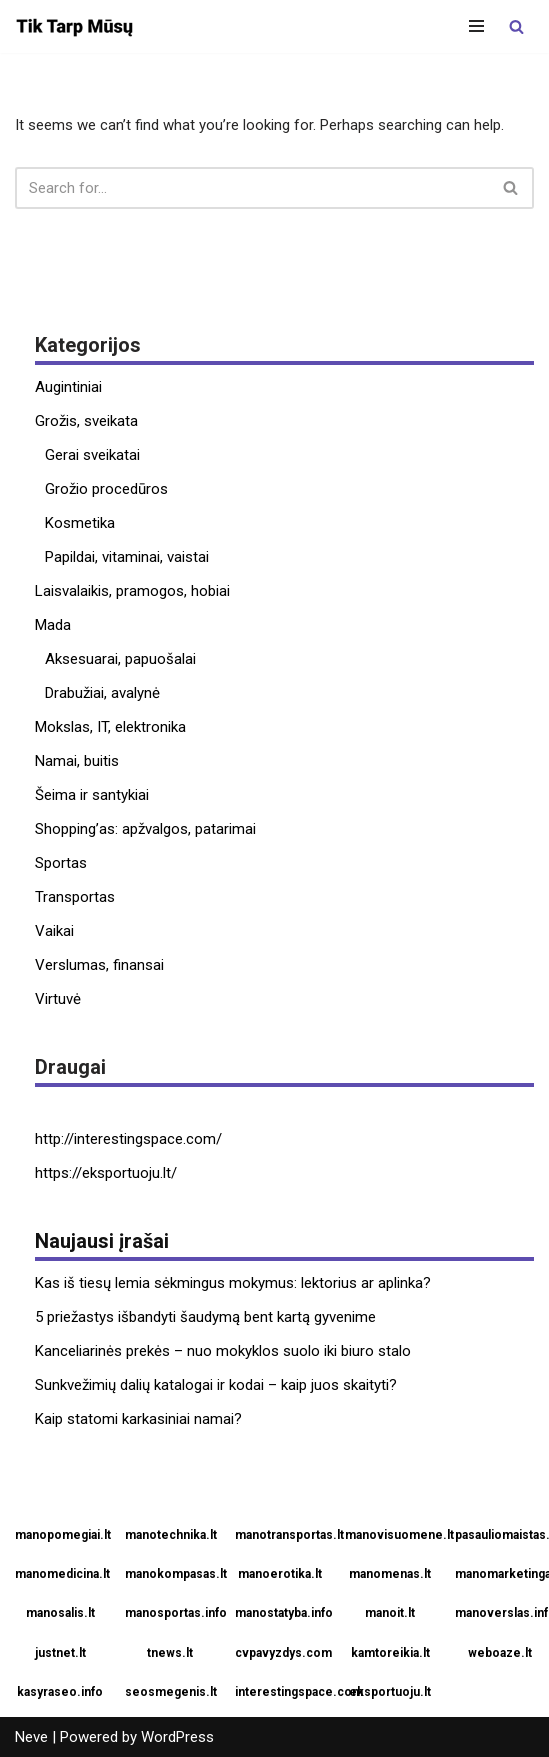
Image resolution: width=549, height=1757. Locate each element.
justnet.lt (60, 1653)
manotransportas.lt (282, 1535)
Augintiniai (68, 387)
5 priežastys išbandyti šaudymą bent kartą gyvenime (205, 1317)
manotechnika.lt (171, 1535)
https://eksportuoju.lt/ (106, 1173)
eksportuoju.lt (390, 1692)
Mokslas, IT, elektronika (110, 727)
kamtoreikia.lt (390, 1653)
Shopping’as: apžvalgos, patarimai (145, 829)
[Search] (516, 26)
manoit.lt (390, 1613)
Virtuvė (58, 999)
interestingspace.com (282, 1692)
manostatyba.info (282, 1613)
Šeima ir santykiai (92, 795)
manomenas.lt (390, 1574)
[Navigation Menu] (476, 26)
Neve (31, 1737)
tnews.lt (170, 1653)
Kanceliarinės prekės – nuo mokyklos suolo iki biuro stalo (223, 1351)
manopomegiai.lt (62, 1535)
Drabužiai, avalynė (102, 693)
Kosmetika (80, 523)
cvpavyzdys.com (282, 1653)
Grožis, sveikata (86, 421)
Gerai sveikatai (92, 455)
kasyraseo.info (60, 1692)
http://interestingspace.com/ (128, 1139)
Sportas (61, 863)
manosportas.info (172, 1613)
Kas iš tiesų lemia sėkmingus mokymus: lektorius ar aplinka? (233, 1283)
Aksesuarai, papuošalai (120, 659)
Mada (53, 625)
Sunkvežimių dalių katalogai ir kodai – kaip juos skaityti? (216, 1385)
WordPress (177, 1737)
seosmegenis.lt (171, 1692)
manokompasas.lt (172, 1574)
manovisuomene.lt (392, 1535)
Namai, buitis (77, 761)
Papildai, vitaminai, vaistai (127, 557)
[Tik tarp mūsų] (75, 26)
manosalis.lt (60, 1613)
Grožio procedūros (106, 489)
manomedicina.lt (62, 1574)
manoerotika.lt (280, 1574)
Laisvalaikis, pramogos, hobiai (132, 591)
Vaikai (54, 931)
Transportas (75, 897)
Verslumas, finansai (99, 965)
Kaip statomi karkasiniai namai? (138, 1419)
